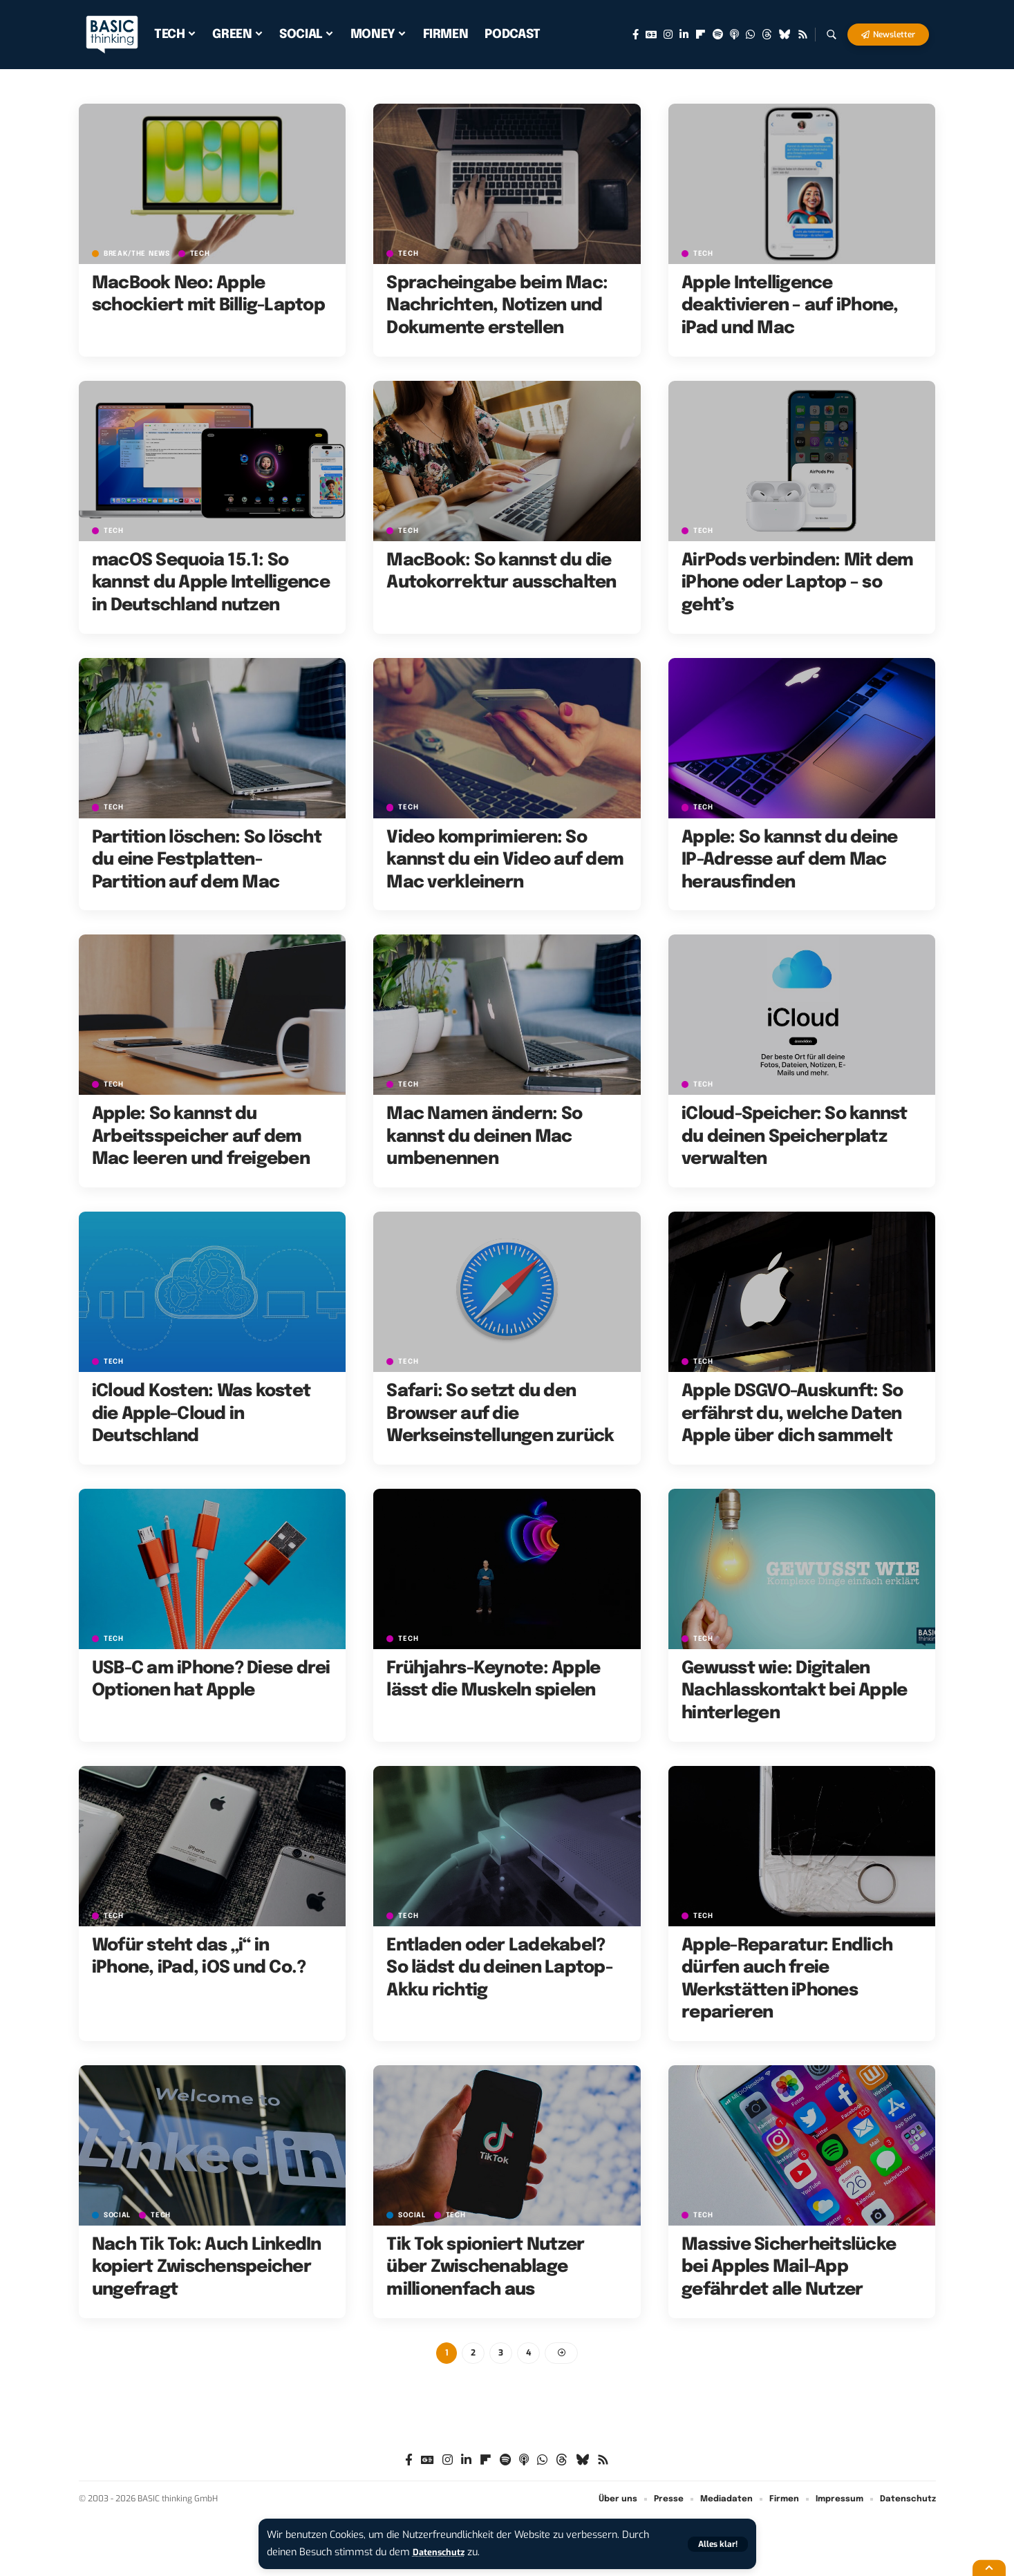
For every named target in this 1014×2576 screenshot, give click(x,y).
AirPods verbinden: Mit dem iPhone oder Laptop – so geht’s (798, 583)
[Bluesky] (785, 34)
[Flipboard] (700, 34)
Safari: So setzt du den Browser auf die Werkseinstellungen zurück (500, 1413)
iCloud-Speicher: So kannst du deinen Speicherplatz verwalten (795, 1136)
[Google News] (651, 34)
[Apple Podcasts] (734, 34)
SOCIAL (119, 2215)
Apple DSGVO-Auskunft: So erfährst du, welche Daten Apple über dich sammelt (792, 1413)
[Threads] (767, 34)
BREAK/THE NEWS (140, 253)
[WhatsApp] (750, 34)
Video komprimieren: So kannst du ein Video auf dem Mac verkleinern (504, 860)
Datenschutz (442, 2552)
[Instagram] (668, 34)
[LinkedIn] (684, 34)
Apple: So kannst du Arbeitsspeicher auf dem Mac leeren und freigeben (201, 1136)
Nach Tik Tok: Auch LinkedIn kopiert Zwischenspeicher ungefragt (206, 2267)
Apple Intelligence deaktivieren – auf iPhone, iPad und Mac (790, 305)
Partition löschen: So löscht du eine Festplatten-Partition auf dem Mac (206, 860)
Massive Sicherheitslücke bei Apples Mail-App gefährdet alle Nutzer (789, 2267)
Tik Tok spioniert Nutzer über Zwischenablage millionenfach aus (485, 2267)
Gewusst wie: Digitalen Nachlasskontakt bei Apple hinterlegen (794, 1691)
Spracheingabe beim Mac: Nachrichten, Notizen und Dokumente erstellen (497, 305)
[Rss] (802, 34)
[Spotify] (717, 34)
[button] (716, 2544)
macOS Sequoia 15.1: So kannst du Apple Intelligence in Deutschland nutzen (211, 583)
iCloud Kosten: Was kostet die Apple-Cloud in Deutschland (201, 1413)
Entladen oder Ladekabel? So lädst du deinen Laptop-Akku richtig (499, 1968)
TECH (207, 253)
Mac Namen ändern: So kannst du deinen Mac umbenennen (484, 1136)
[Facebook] (635, 34)
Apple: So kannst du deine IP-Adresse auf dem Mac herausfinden (789, 860)
